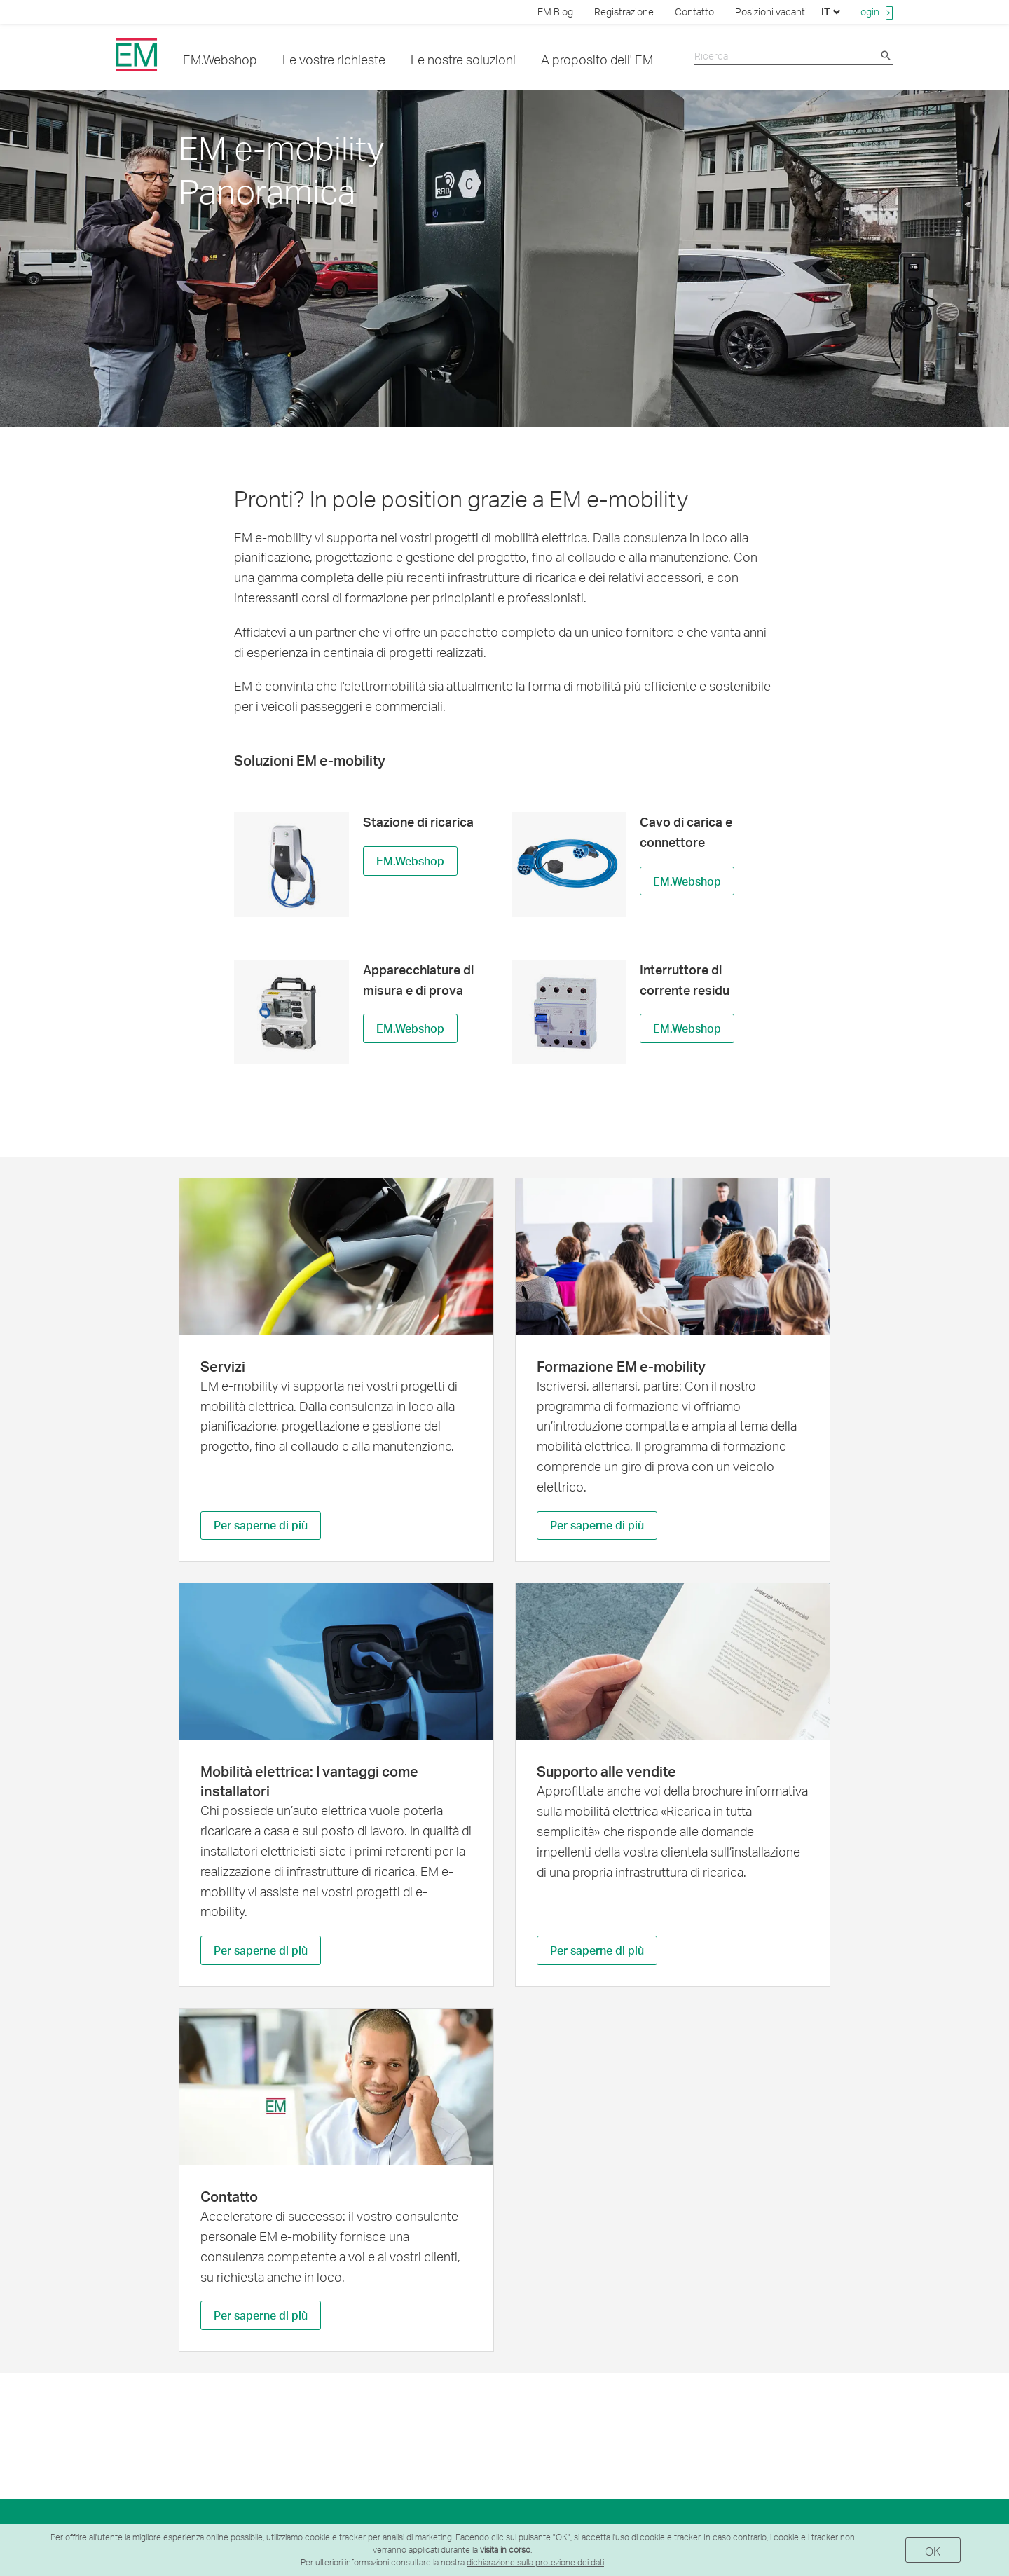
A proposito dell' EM (597, 59)
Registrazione (624, 12)
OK (933, 2551)
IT (831, 12)
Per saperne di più (261, 1526)
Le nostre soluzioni (463, 59)
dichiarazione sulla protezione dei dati (535, 2562)
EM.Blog (555, 12)
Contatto (694, 12)
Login (874, 12)
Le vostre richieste (333, 59)
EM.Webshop (220, 59)
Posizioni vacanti (771, 12)
